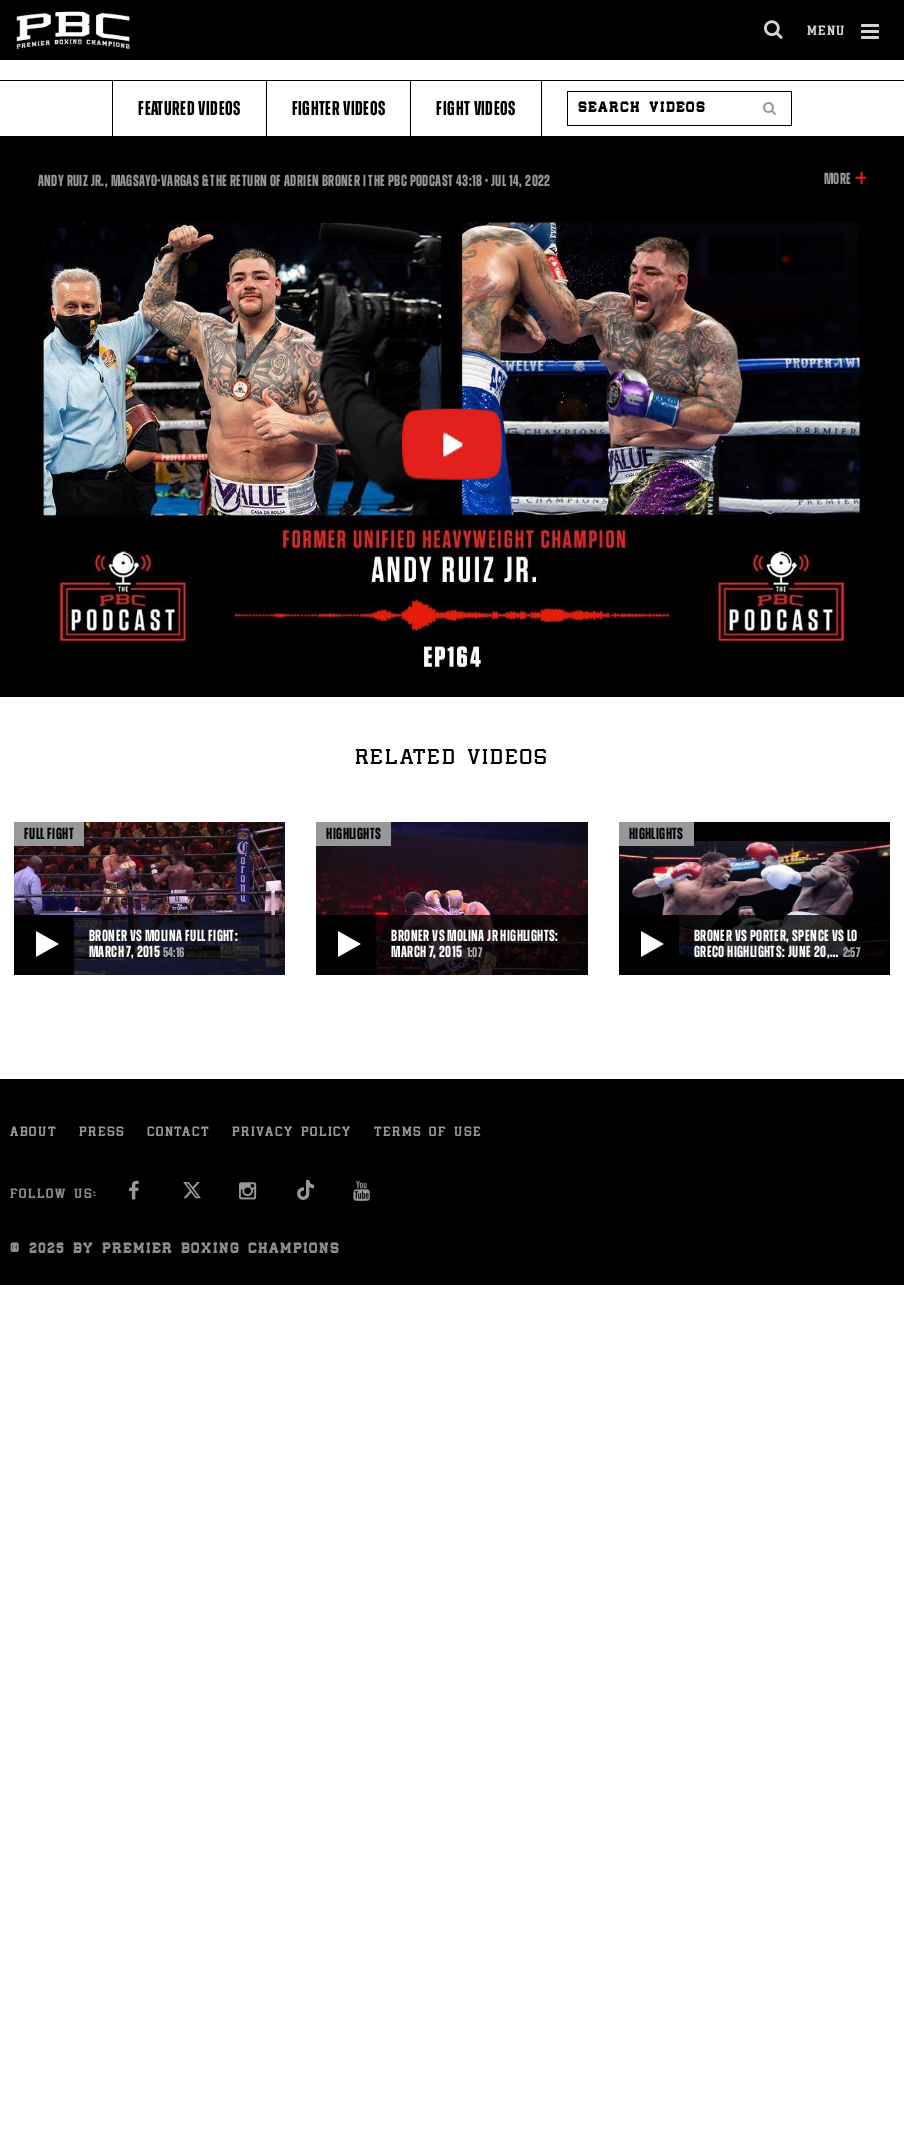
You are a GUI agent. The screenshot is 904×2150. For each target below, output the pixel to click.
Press (102, 1133)
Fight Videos (475, 108)
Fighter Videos (339, 108)
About (33, 1133)
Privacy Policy (292, 1133)
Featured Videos (189, 108)
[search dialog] (774, 30)
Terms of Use (428, 1133)
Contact (178, 1133)
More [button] (837, 179)
